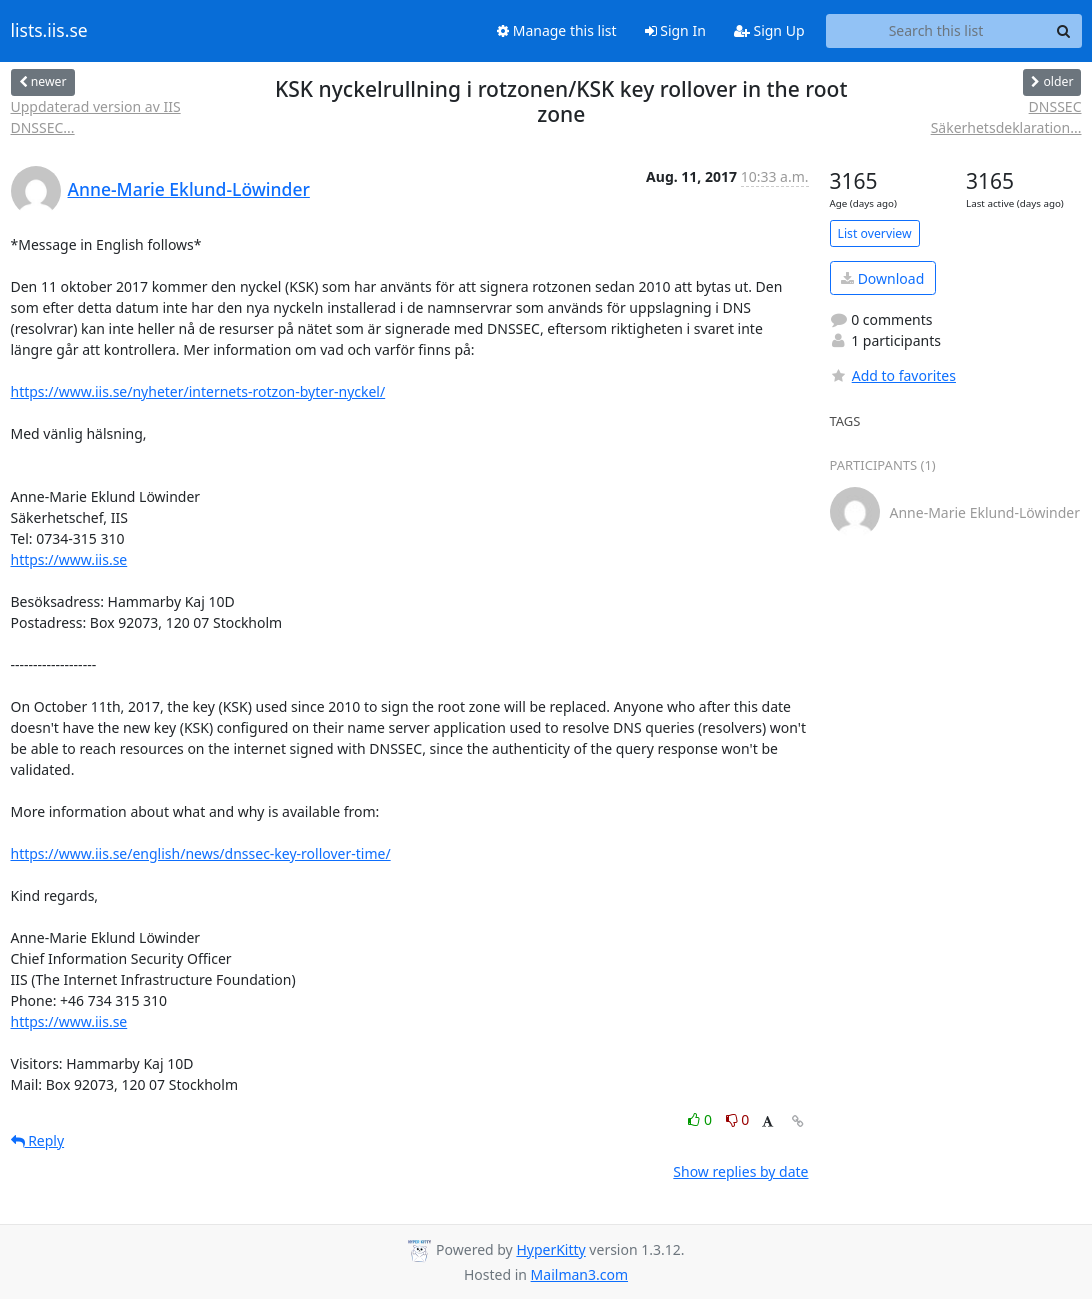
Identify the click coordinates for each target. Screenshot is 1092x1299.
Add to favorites (893, 375)
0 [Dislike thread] (738, 1119)
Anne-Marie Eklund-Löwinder (189, 189)
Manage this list (557, 30)
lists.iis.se (49, 31)
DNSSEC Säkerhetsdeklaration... (1006, 117)
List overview (875, 233)
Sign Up (769, 30)
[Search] (1064, 31)
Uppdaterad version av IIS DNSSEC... (96, 117)
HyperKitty (550, 1249)
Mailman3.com (579, 1274)
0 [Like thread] (701, 1119)
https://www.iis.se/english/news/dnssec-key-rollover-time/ (201, 853)
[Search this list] (936, 31)
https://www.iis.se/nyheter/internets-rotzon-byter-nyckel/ (198, 391)
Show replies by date (740, 1171)
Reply (38, 1140)
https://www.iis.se (69, 559)
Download (882, 278)
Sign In (675, 30)
